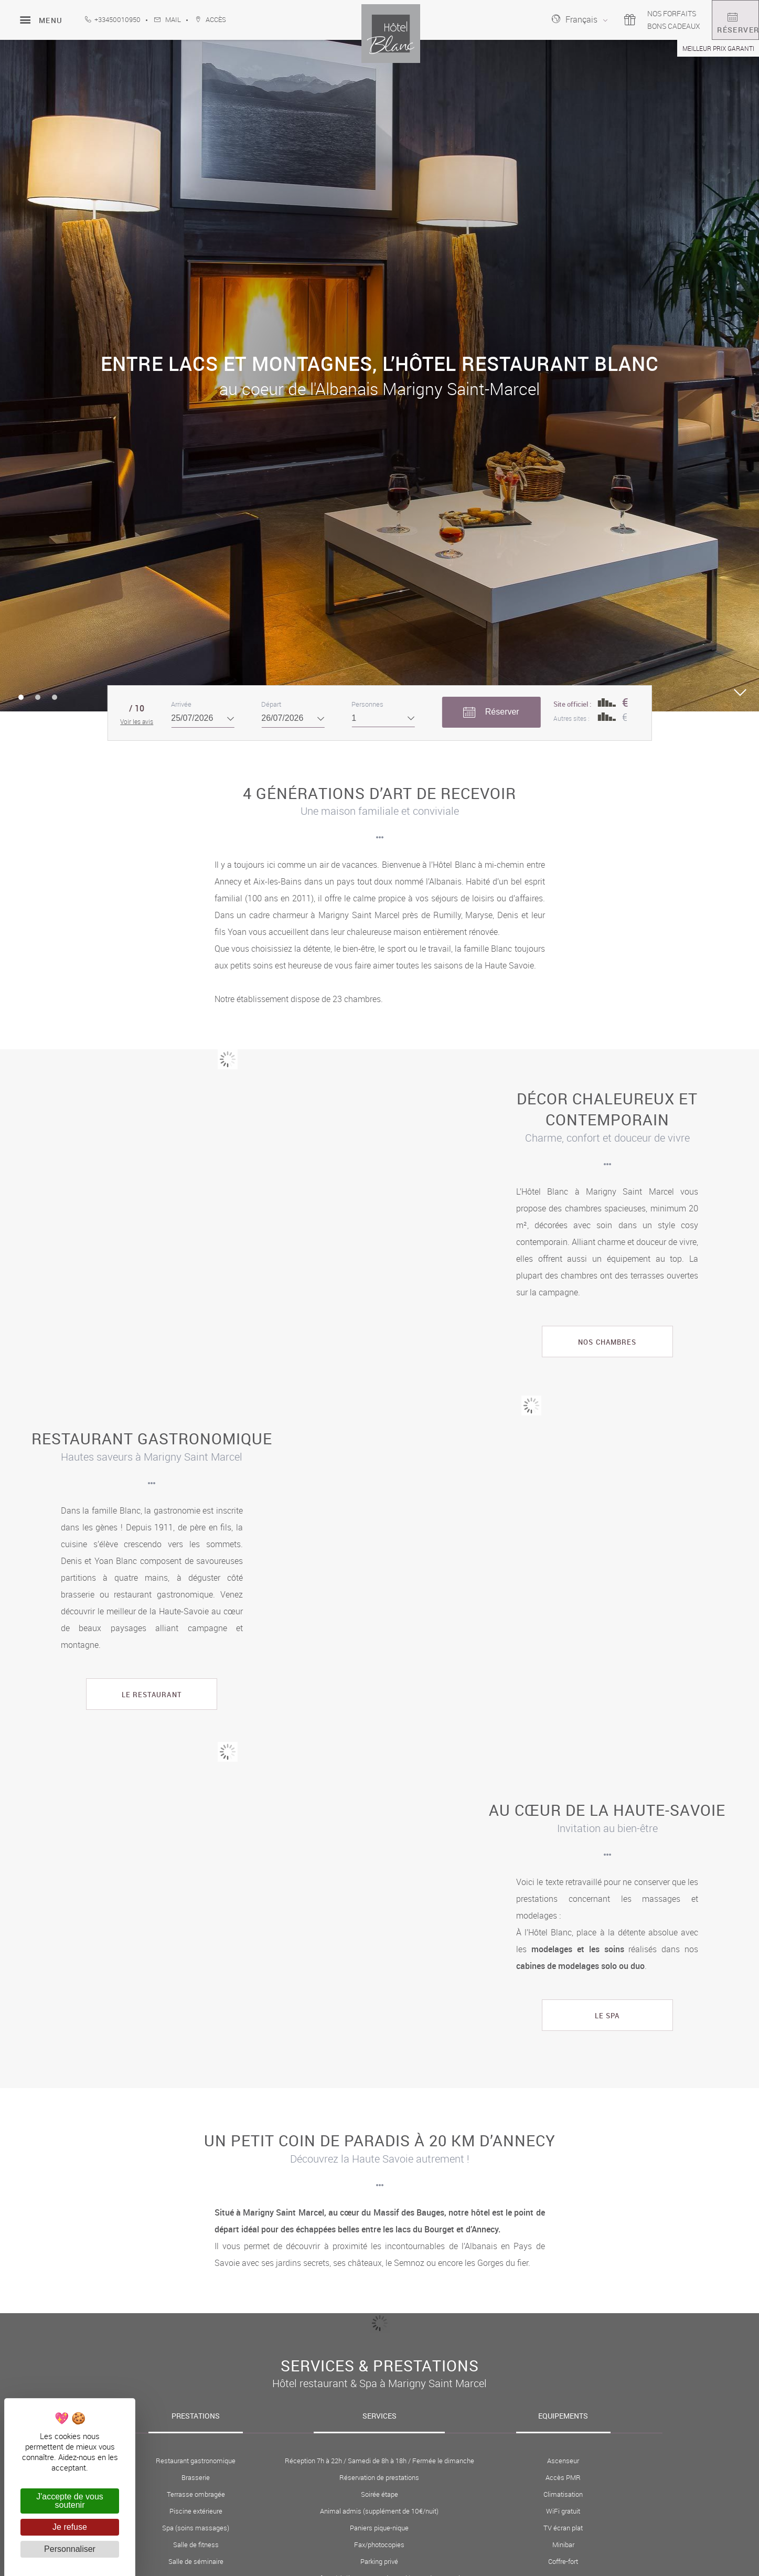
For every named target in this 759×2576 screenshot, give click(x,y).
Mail (167, 19)
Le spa (607, 2015)
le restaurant (151, 1694)
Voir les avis (136, 721)
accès (210, 19)
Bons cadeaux (639, 26)
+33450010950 (112, 19)
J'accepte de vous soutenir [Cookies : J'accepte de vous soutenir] (69, 2500)
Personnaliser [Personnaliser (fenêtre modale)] (69, 2549)
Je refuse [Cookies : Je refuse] (69, 2526)
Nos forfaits (637, 13)
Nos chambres (607, 1342)
